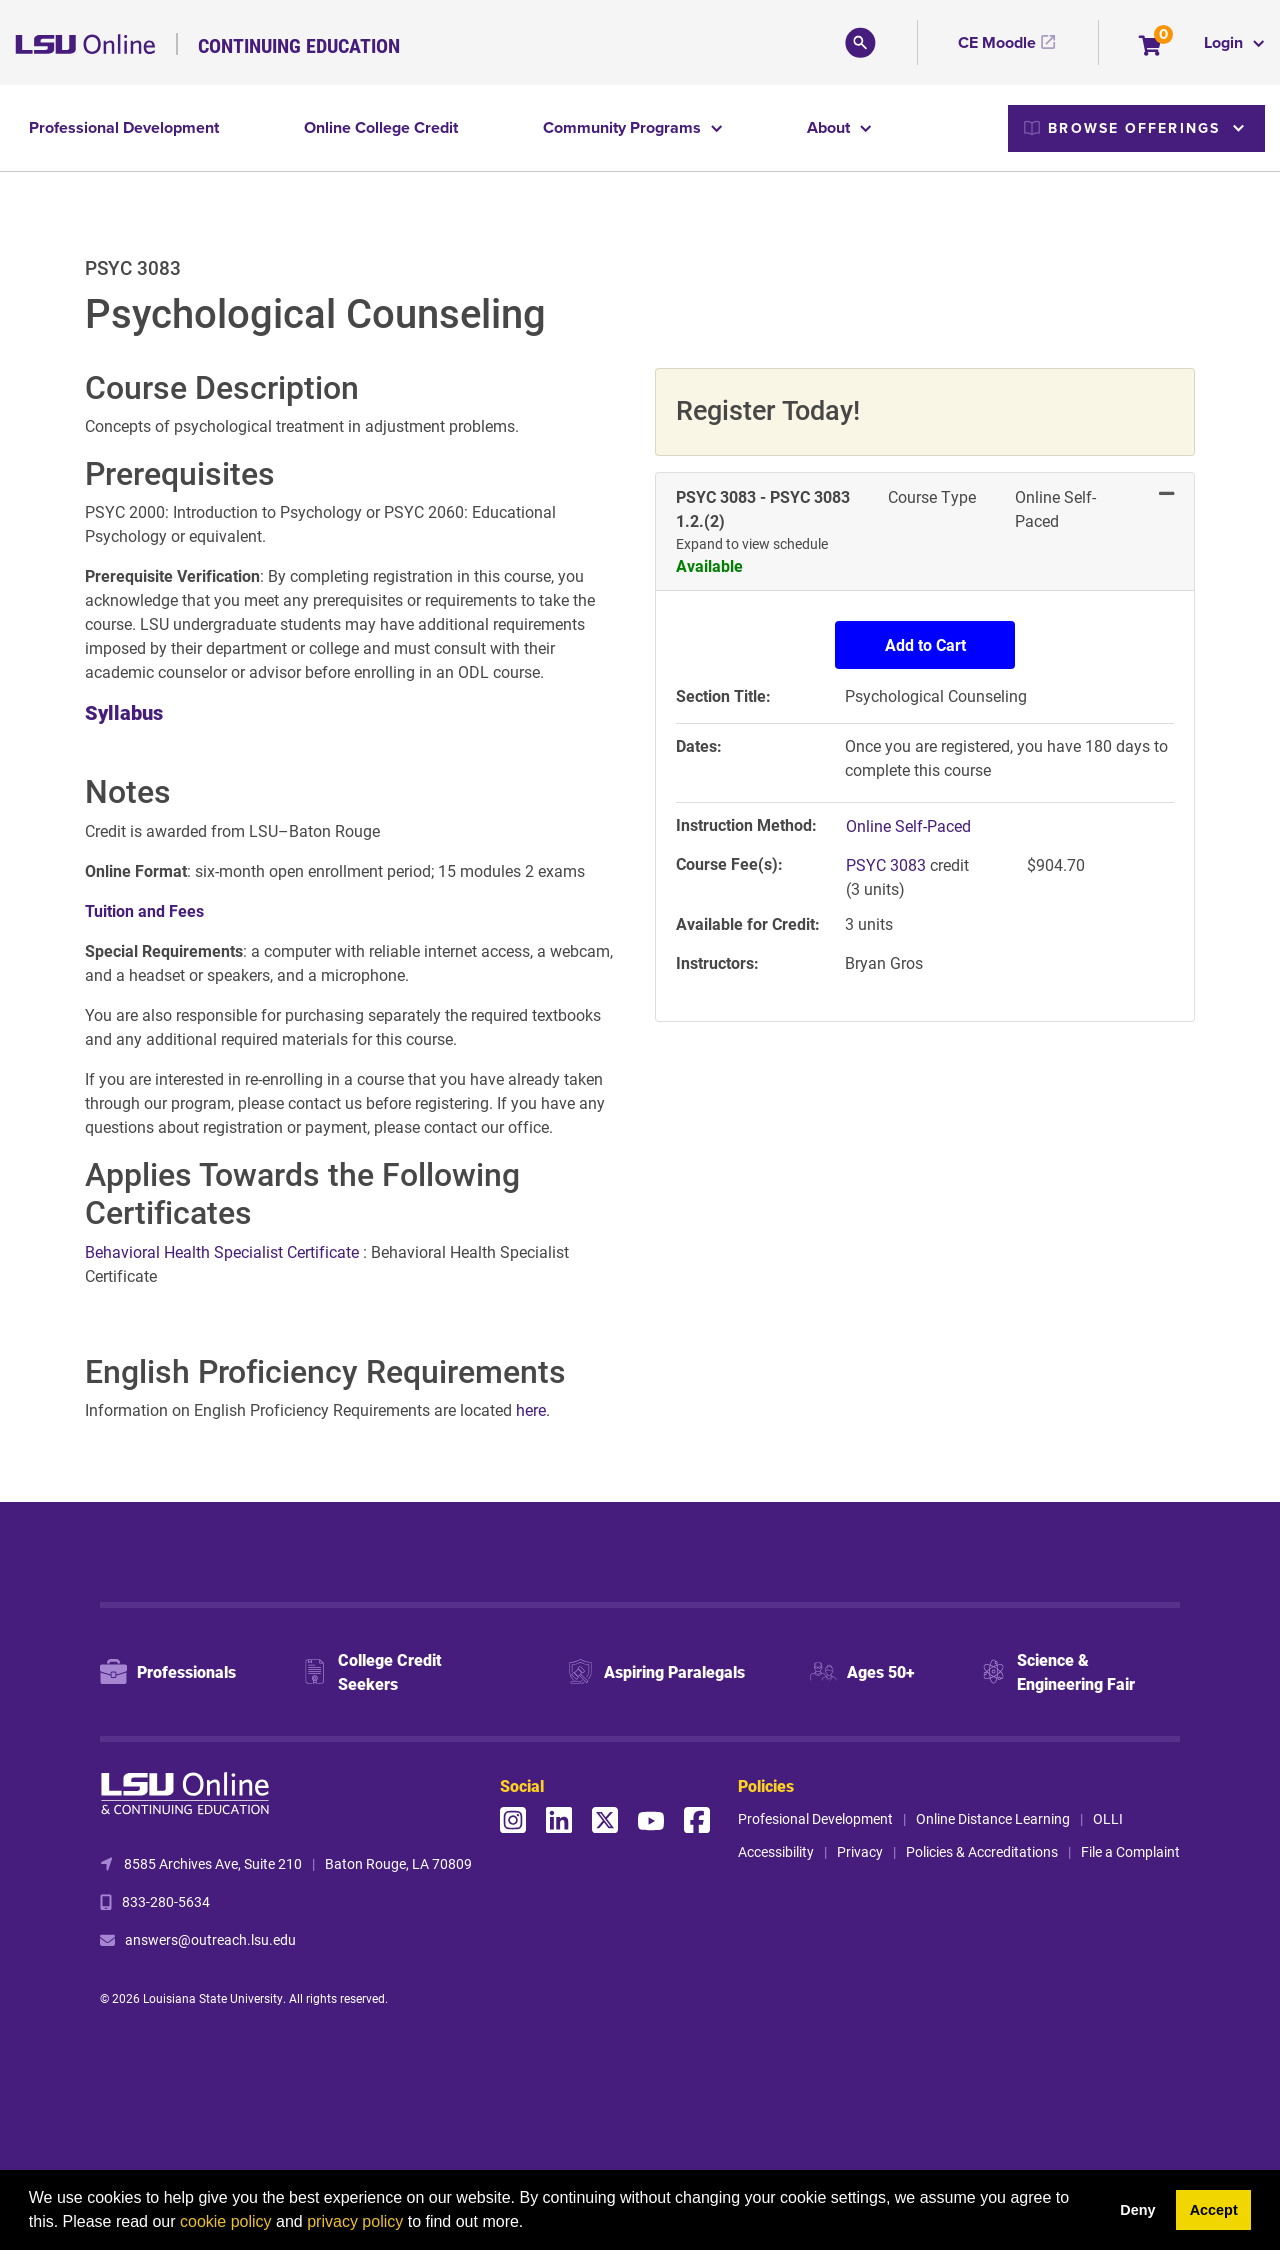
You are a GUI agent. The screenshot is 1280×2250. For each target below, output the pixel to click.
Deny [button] (1137, 2210)
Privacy (860, 1851)
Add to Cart (925, 644)
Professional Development (124, 127)
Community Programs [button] (624, 127)
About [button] (830, 127)
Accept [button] (1214, 2210)
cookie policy (226, 2221)
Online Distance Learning (993, 1818)
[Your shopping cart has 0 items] (1151, 47)
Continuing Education (299, 45)
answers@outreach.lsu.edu (210, 1939)
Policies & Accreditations (982, 1851)
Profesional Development (815, 1818)
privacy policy (355, 2221)
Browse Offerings (1122, 128)
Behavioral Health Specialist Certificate (224, 1251)
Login (1225, 42)
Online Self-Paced (908, 825)
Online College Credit (381, 127)
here (531, 1409)
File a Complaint (1130, 1851)
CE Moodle (997, 42)
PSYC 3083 (888, 864)
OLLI (1108, 1818)
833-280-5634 (166, 1901)
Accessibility (776, 1851)
